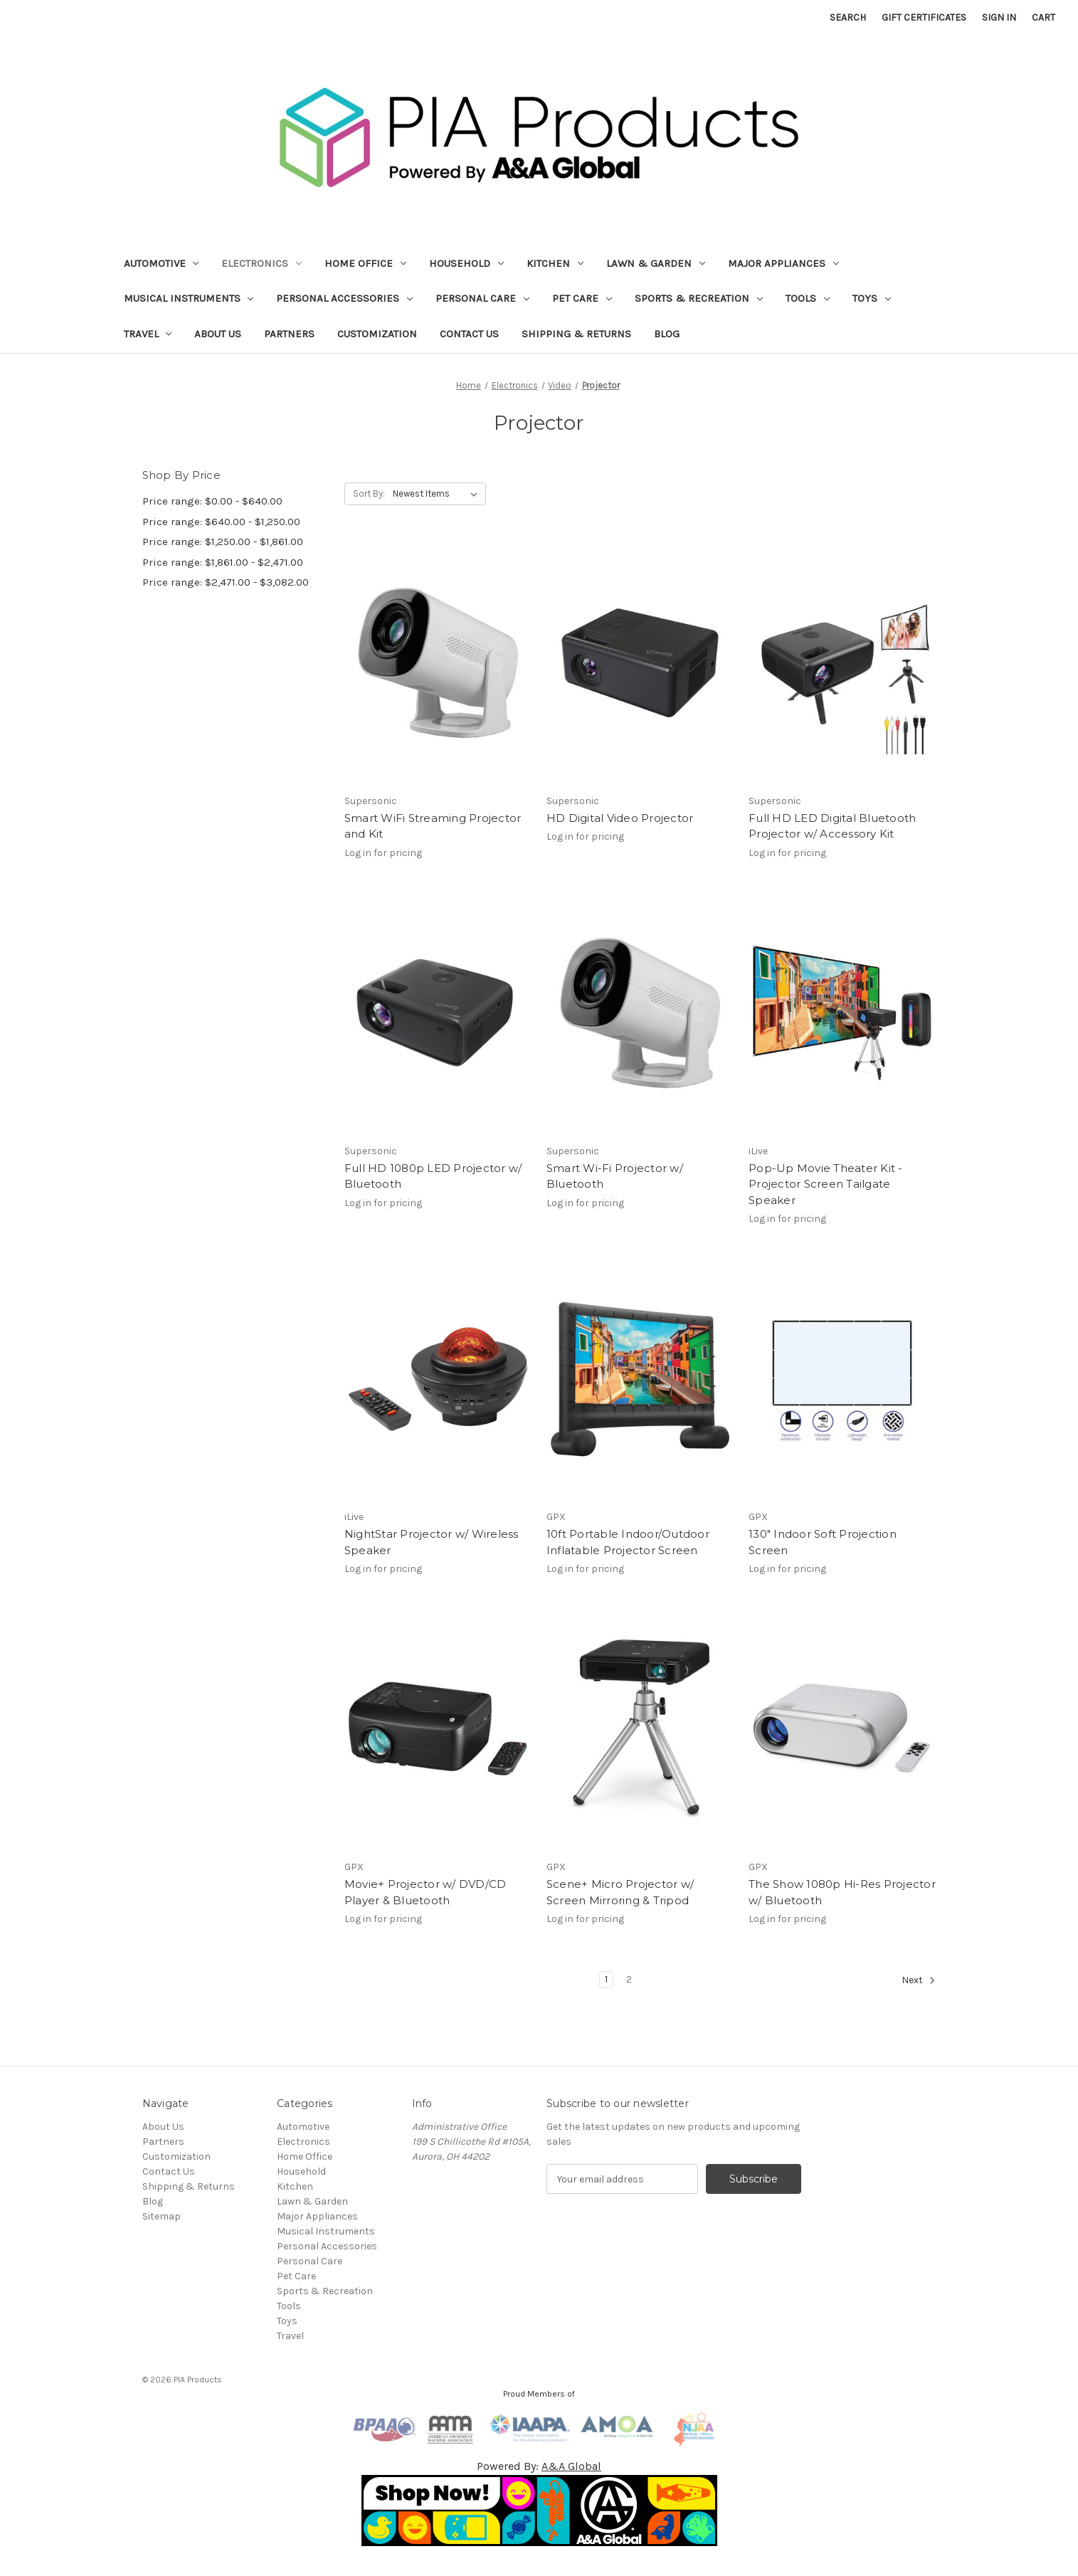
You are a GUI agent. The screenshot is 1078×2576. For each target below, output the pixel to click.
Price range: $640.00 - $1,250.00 (221, 521)
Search (848, 17)
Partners (289, 333)
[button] (539, 2510)
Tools (808, 298)
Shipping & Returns (576, 333)
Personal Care (482, 298)
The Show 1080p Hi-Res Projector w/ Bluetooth (842, 1892)
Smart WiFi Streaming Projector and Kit (433, 826)
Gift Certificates (924, 17)
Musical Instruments (189, 298)
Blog (667, 333)
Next (919, 1980)
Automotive (161, 263)
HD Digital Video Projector (620, 818)
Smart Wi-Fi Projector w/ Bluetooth (614, 1176)
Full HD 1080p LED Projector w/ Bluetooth (433, 1176)
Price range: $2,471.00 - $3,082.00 (225, 582)
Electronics (261, 263)
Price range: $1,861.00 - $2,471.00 (222, 562)
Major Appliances (783, 263)
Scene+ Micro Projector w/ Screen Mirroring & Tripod (620, 1892)
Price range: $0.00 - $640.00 (212, 501)
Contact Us (469, 333)
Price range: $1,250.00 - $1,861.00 (222, 541)
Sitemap (161, 2216)
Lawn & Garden (655, 263)
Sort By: (369, 493)
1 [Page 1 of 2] (606, 1979)
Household (466, 263)
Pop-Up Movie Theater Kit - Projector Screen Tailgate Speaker (826, 1184)
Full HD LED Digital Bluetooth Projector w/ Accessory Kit (832, 826)
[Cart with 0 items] (1043, 17)
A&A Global (571, 2466)
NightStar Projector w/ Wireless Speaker (431, 1542)
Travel (148, 333)
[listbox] (438, 494)
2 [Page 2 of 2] (629, 1979)
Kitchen (555, 263)
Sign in (999, 17)
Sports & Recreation (699, 298)
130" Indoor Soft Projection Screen (823, 1542)
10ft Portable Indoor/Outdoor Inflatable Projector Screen (627, 1542)
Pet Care (582, 298)
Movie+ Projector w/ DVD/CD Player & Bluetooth (425, 1892)
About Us (217, 333)
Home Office (365, 263)
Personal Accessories (344, 298)
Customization (377, 333)
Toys (871, 298)
